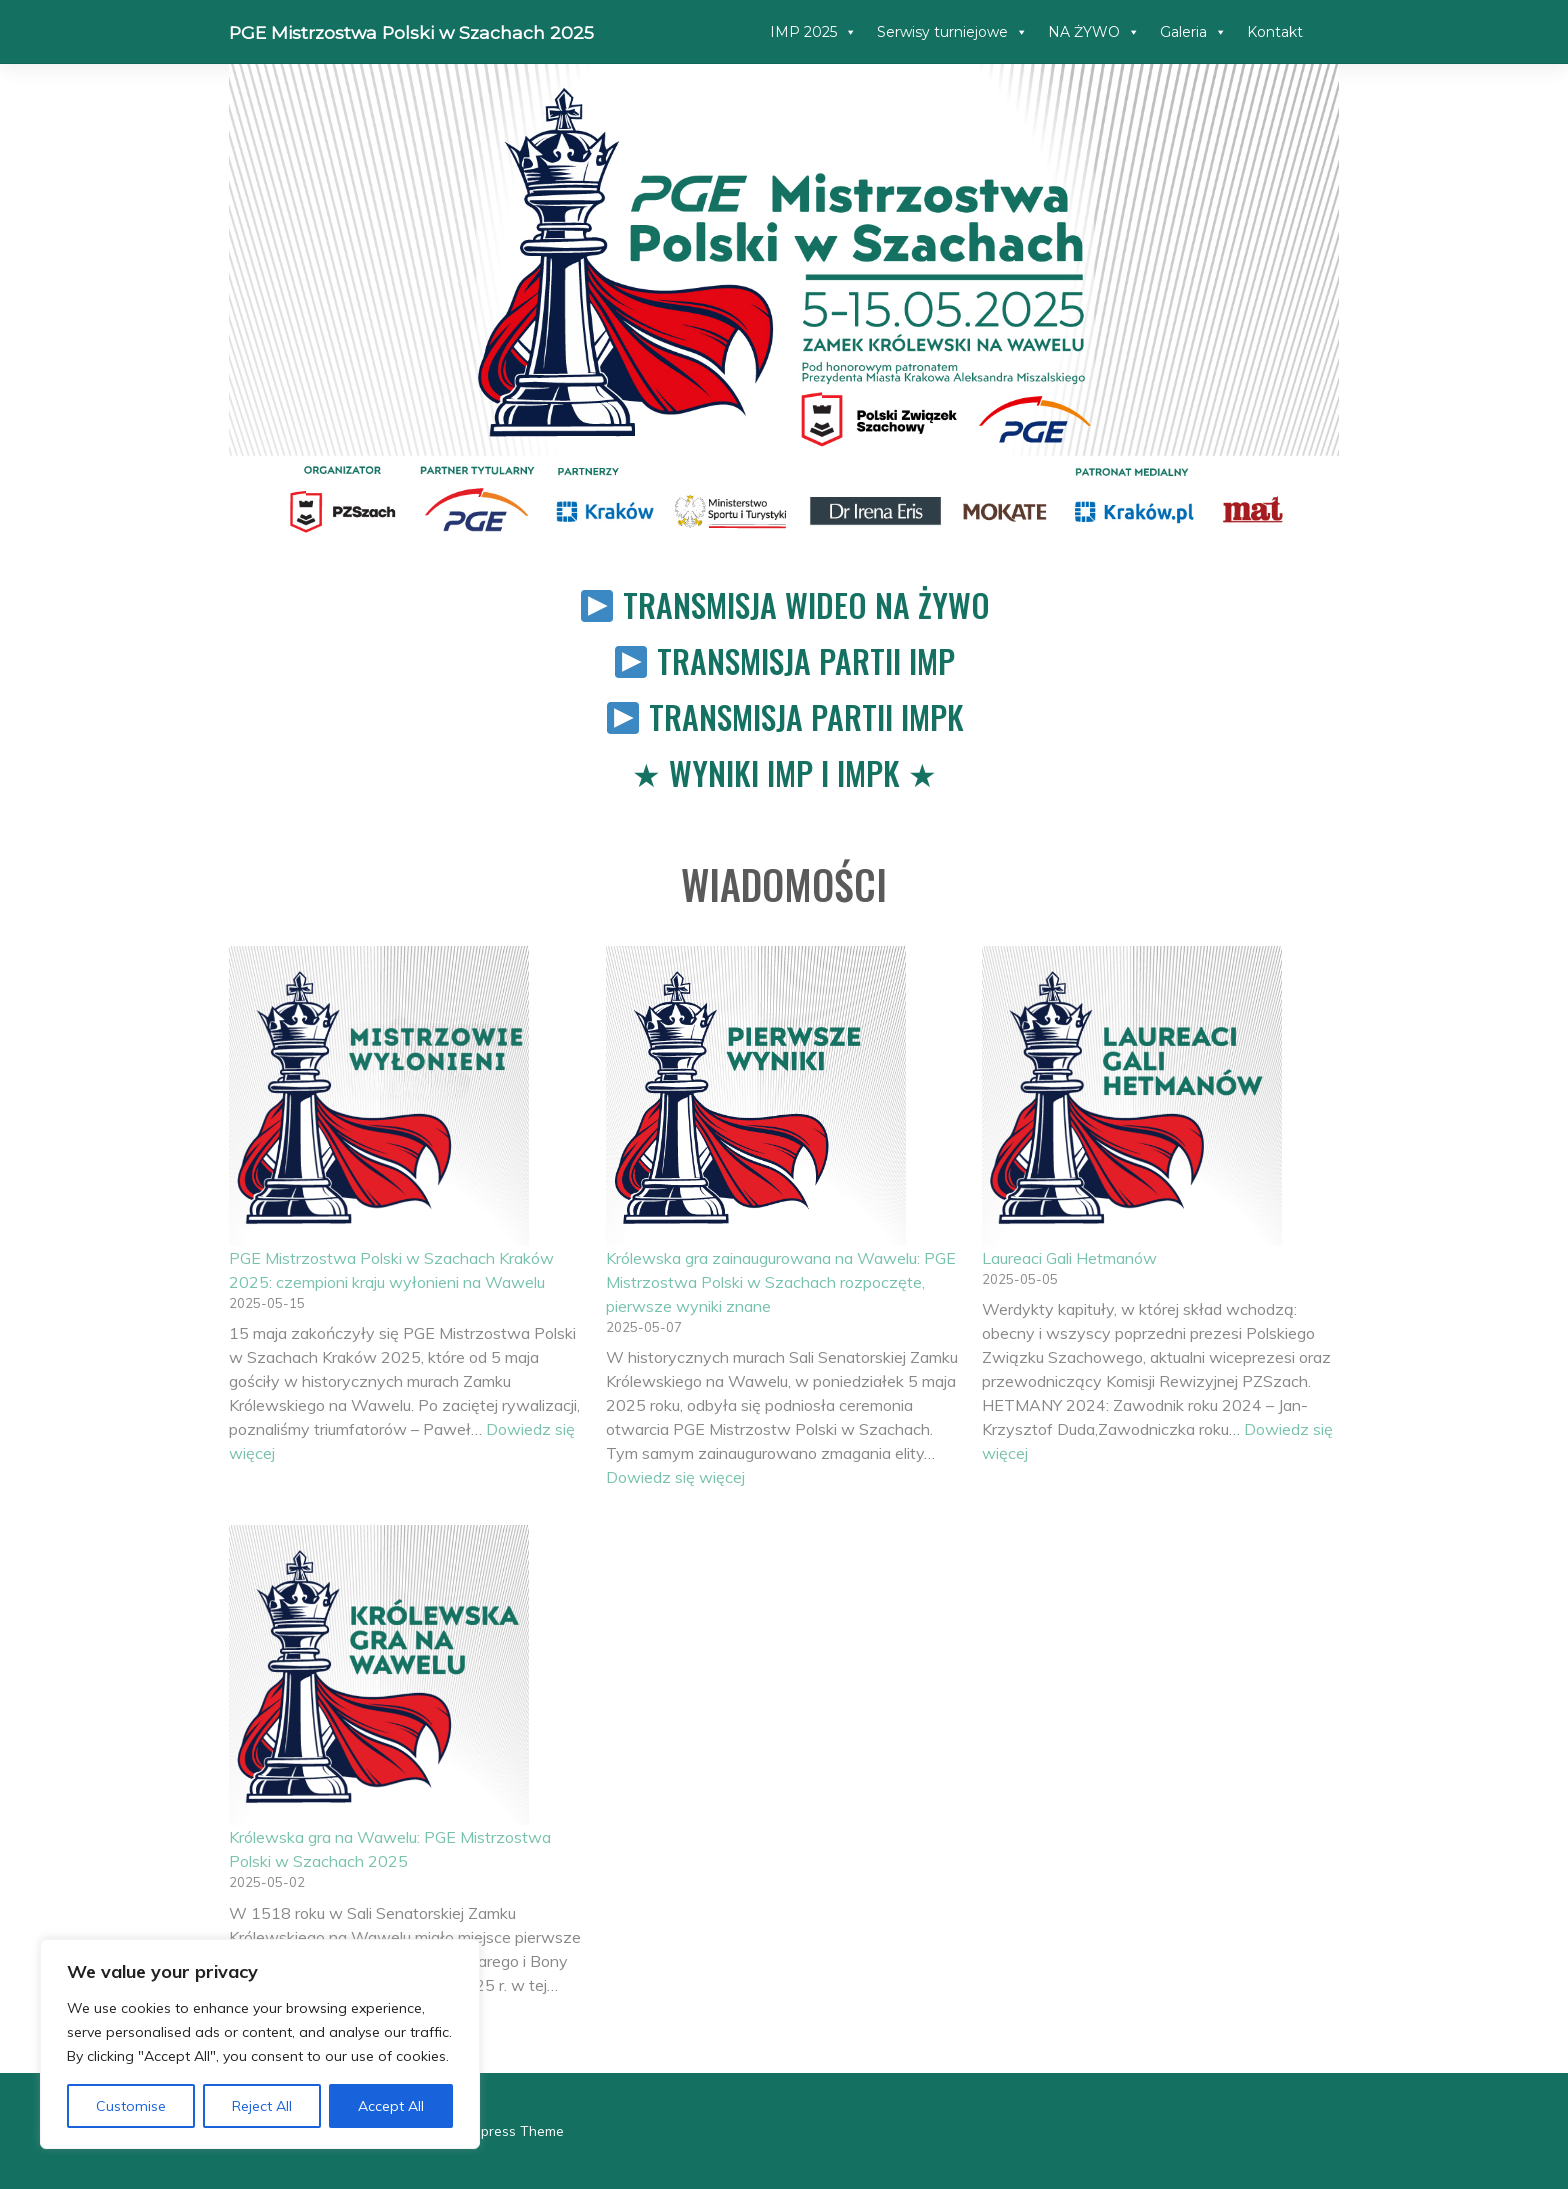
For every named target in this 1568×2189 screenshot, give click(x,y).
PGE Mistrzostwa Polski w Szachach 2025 (411, 32)
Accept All (391, 2106)
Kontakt (1275, 32)
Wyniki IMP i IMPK (784, 772)
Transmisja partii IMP (806, 660)
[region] (260, 2044)
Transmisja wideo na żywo (806, 604)
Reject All (262, 2106)
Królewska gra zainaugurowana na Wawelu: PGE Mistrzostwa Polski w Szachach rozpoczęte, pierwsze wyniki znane (781, 1282)
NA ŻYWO (1094, 32)
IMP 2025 (813, 32)
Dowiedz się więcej (675, 1477)
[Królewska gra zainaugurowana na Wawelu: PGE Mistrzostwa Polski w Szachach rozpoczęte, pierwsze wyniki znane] (756, 1096)
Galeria (1193, 32)
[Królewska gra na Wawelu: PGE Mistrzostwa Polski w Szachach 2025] (379, 1675)
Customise (131, 2106)
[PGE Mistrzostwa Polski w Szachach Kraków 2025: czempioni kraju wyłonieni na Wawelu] (379, 1096)
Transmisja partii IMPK (806, 716)
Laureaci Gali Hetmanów (1069, 1258)
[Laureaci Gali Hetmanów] (1132, 1096)
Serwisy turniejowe (952, 32)
